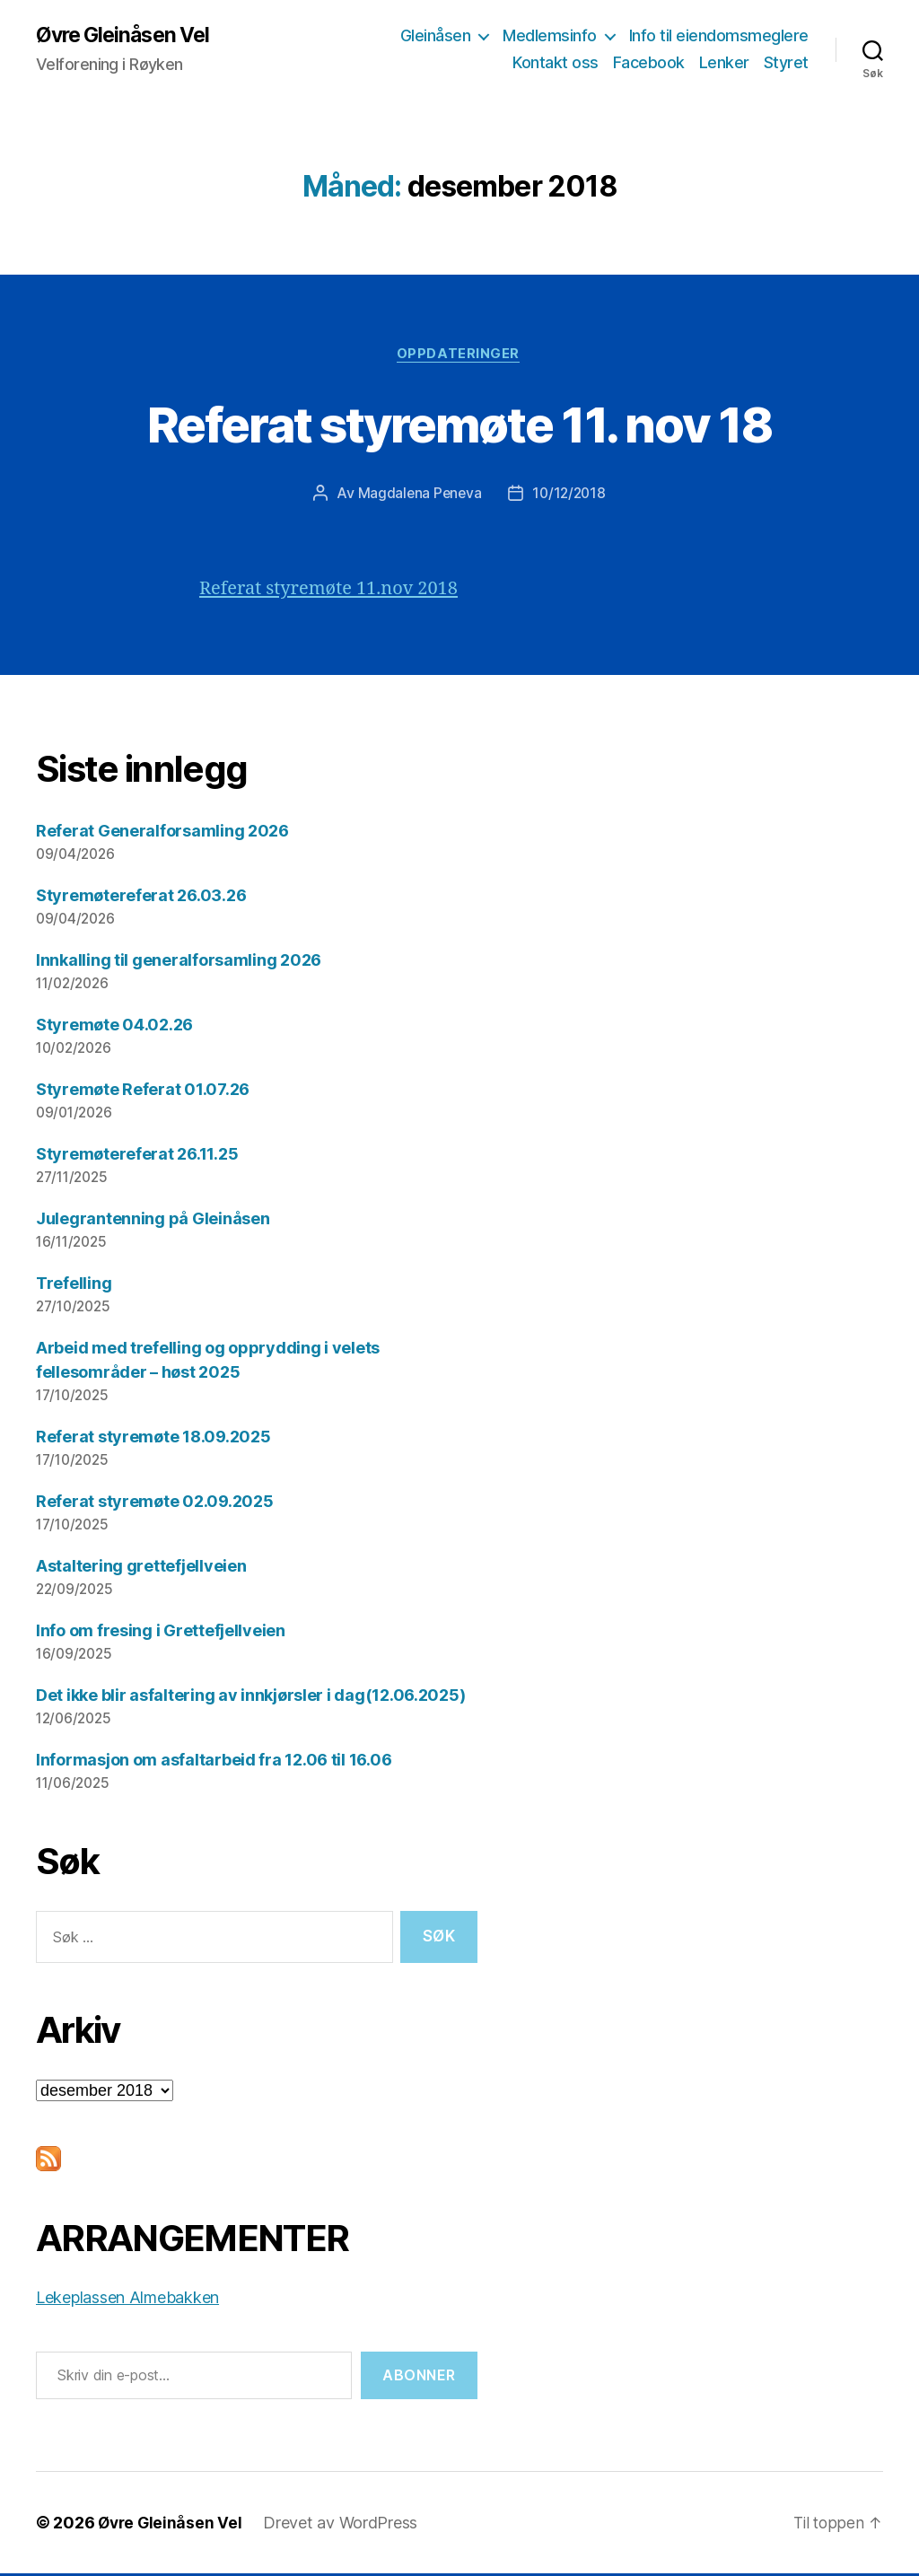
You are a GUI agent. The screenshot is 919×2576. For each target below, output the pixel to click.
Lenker (724, 63)
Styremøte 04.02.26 (114, 1027)
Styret (786, 63)
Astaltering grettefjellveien (141, 1567)
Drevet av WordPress (344, 2525)
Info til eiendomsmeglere (719, 36)
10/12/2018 (570, 495)
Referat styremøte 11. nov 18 (460, 424)
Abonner (419, 2378)
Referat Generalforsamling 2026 (162, 833)
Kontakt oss (555, 63)
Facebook (649, 63)
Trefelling (73, 1285)
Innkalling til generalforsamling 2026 (178, 962)
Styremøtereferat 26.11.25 (137, 1156)
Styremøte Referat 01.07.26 (142, 1091)
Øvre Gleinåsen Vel (127, 36)
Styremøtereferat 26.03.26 (141, 898)
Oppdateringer (459, 355)
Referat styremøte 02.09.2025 (154, 1503)
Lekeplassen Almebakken (127, 2300)
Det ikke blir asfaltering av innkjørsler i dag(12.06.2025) (250, 1696)
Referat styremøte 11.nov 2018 (334, 591)
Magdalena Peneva (417, 495)
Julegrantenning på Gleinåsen (152, 1221)
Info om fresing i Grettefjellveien (160, 1632)
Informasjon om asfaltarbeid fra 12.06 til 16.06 (213, 1761)
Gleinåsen (435, 36)
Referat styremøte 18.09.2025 (153, 1438)
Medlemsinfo (550, 36)
